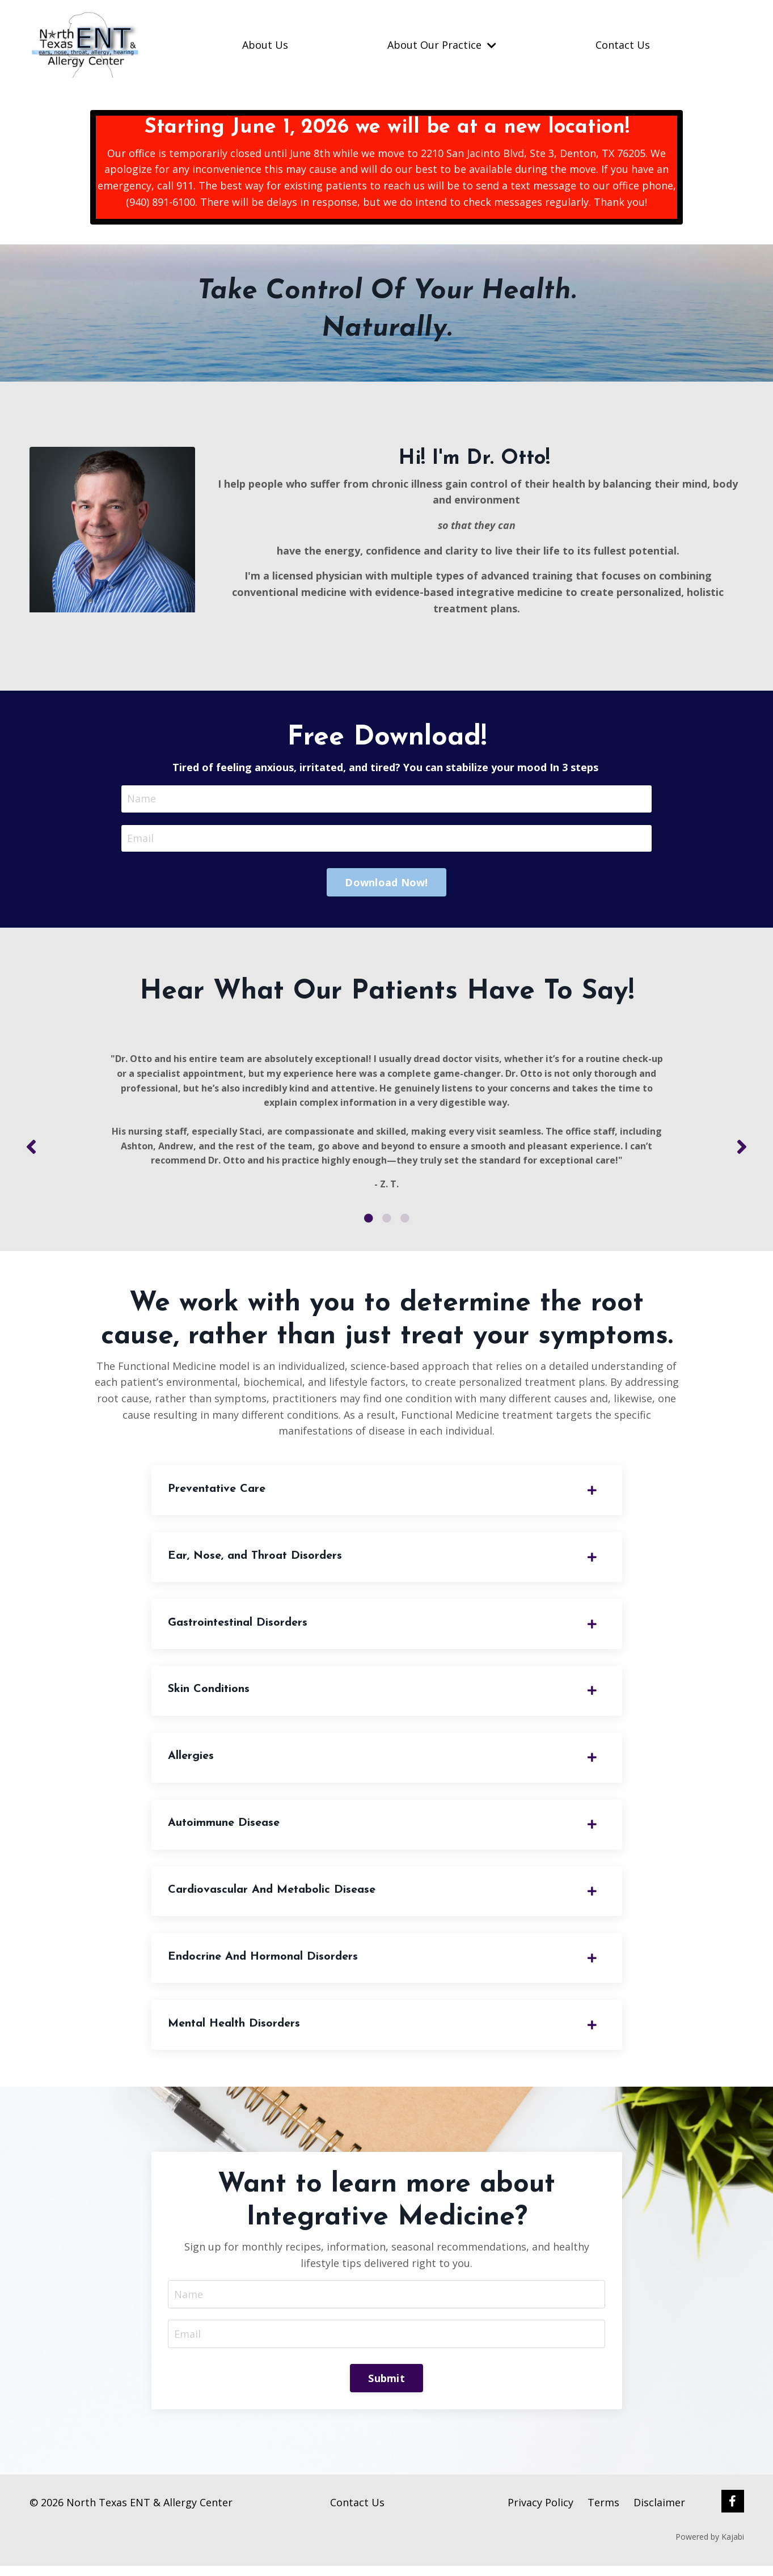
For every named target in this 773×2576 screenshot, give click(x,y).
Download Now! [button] (386, 883)
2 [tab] (386, 1223)
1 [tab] (368, 1223)
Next (741, 1150)
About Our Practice (441, 45)
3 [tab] (405, 1223)
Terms (603, 2512)
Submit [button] (386, 2388)
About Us (265, 45)
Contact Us (622, 45)
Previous (31, 1150)
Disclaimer (659, 2512)
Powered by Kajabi (709, 2546)
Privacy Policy (540, 2512)
